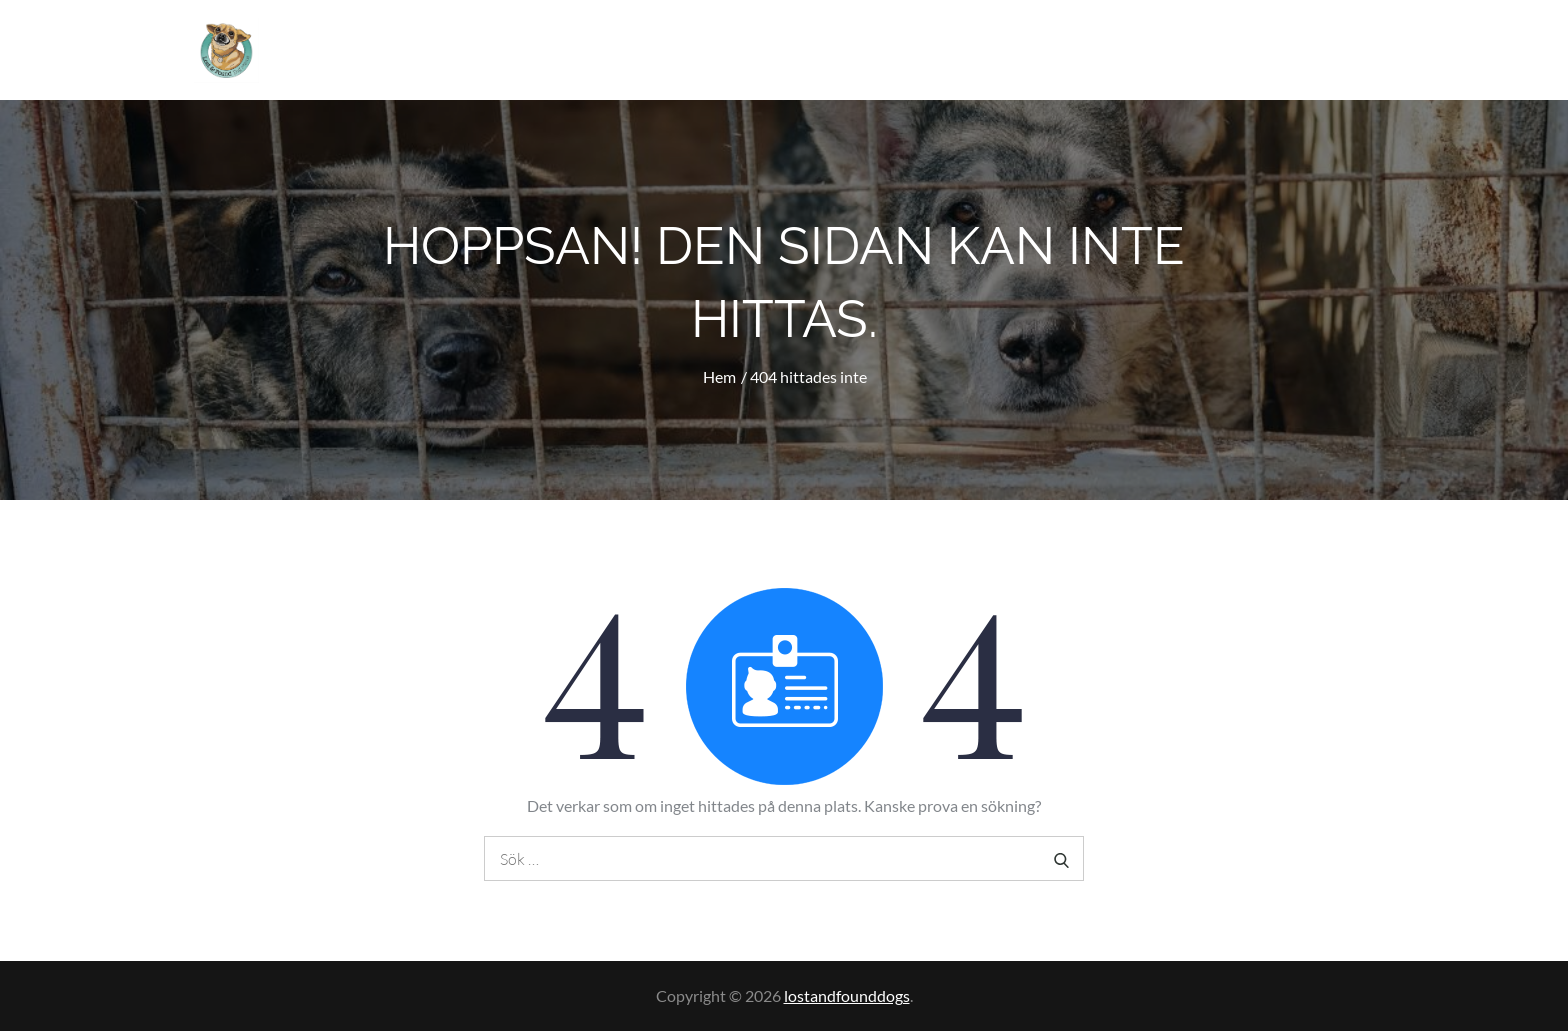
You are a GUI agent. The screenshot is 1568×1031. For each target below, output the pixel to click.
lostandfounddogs (847, 995)
